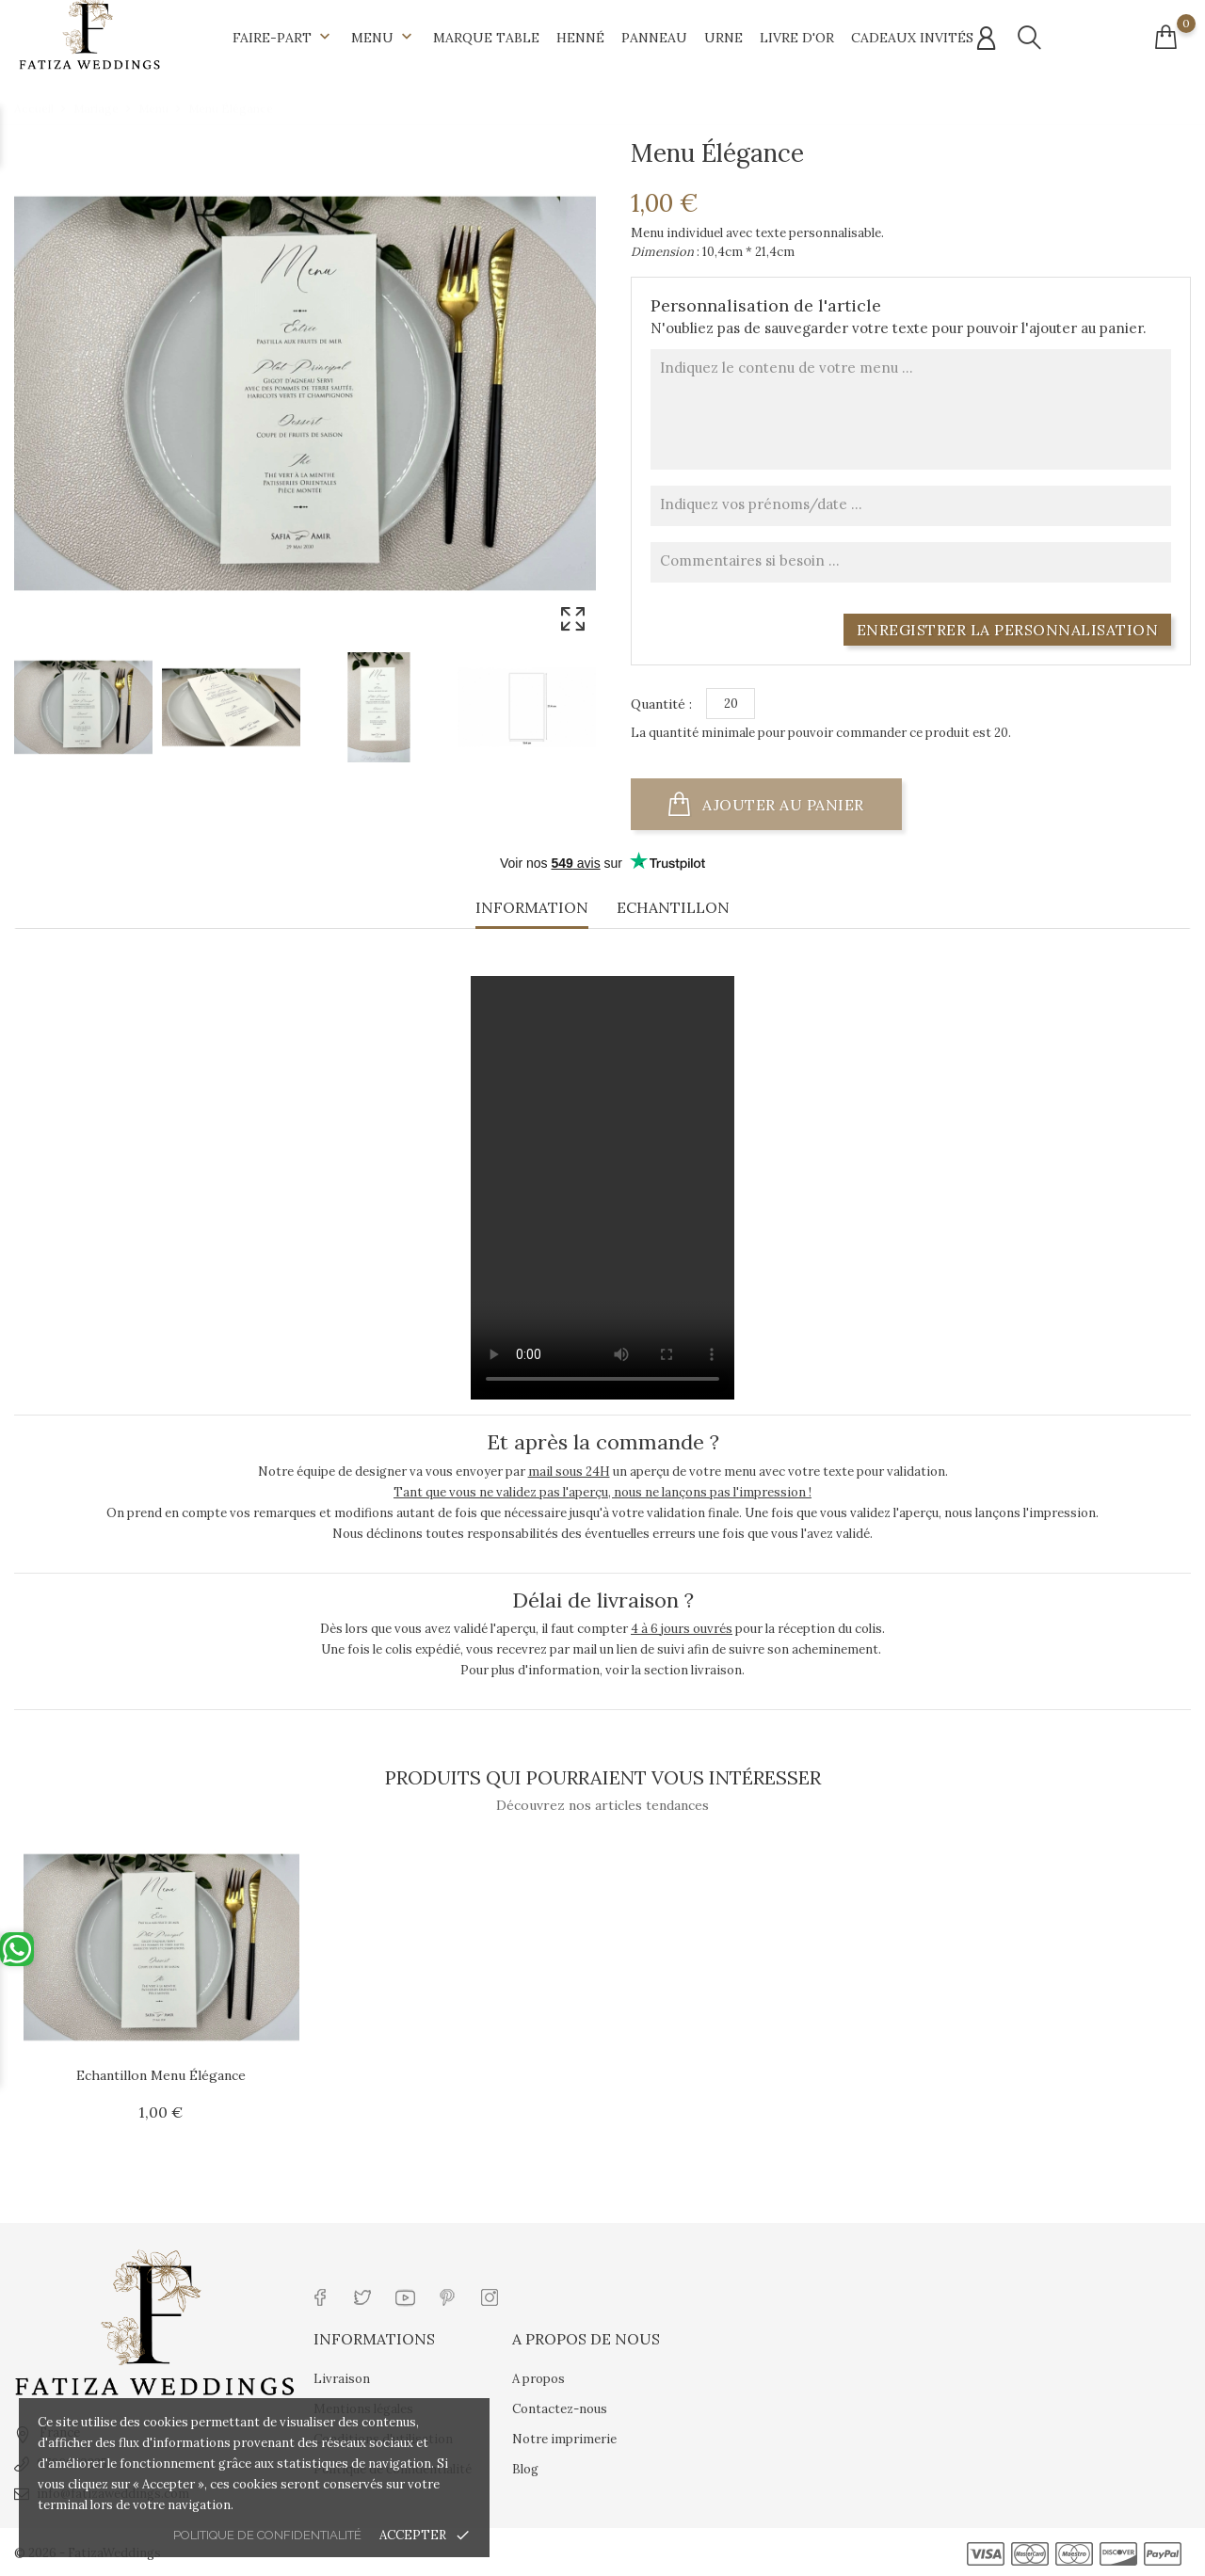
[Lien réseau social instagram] (490, 2296)
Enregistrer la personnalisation (1008, 629)
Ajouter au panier (783, 804)
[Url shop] (89, 33)
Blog (525, 2469)
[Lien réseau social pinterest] (447, 2296)
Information (531, 907)
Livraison (341, 2379)
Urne (723, 37)
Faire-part (283, 37)
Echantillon (673, 907)
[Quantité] (730, 703)
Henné (580, 37)
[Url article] (161, 1947)
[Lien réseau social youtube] (405, 2296)
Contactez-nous (559, 2409)
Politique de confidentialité (267, 2535)
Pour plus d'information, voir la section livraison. (602, 1670)
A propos (538, 2379)
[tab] (531, 913)
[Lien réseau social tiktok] (532, 2296)
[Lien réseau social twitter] (362, 2296)
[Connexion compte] (986, 39)
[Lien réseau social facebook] (320, 2296)
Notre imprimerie (564, 2439)
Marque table (486, 37)
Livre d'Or (797, 37)
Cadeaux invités (912, 37)
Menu (383, 37)
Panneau (654, 37)
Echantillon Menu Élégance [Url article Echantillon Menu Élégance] (161, 2075)
